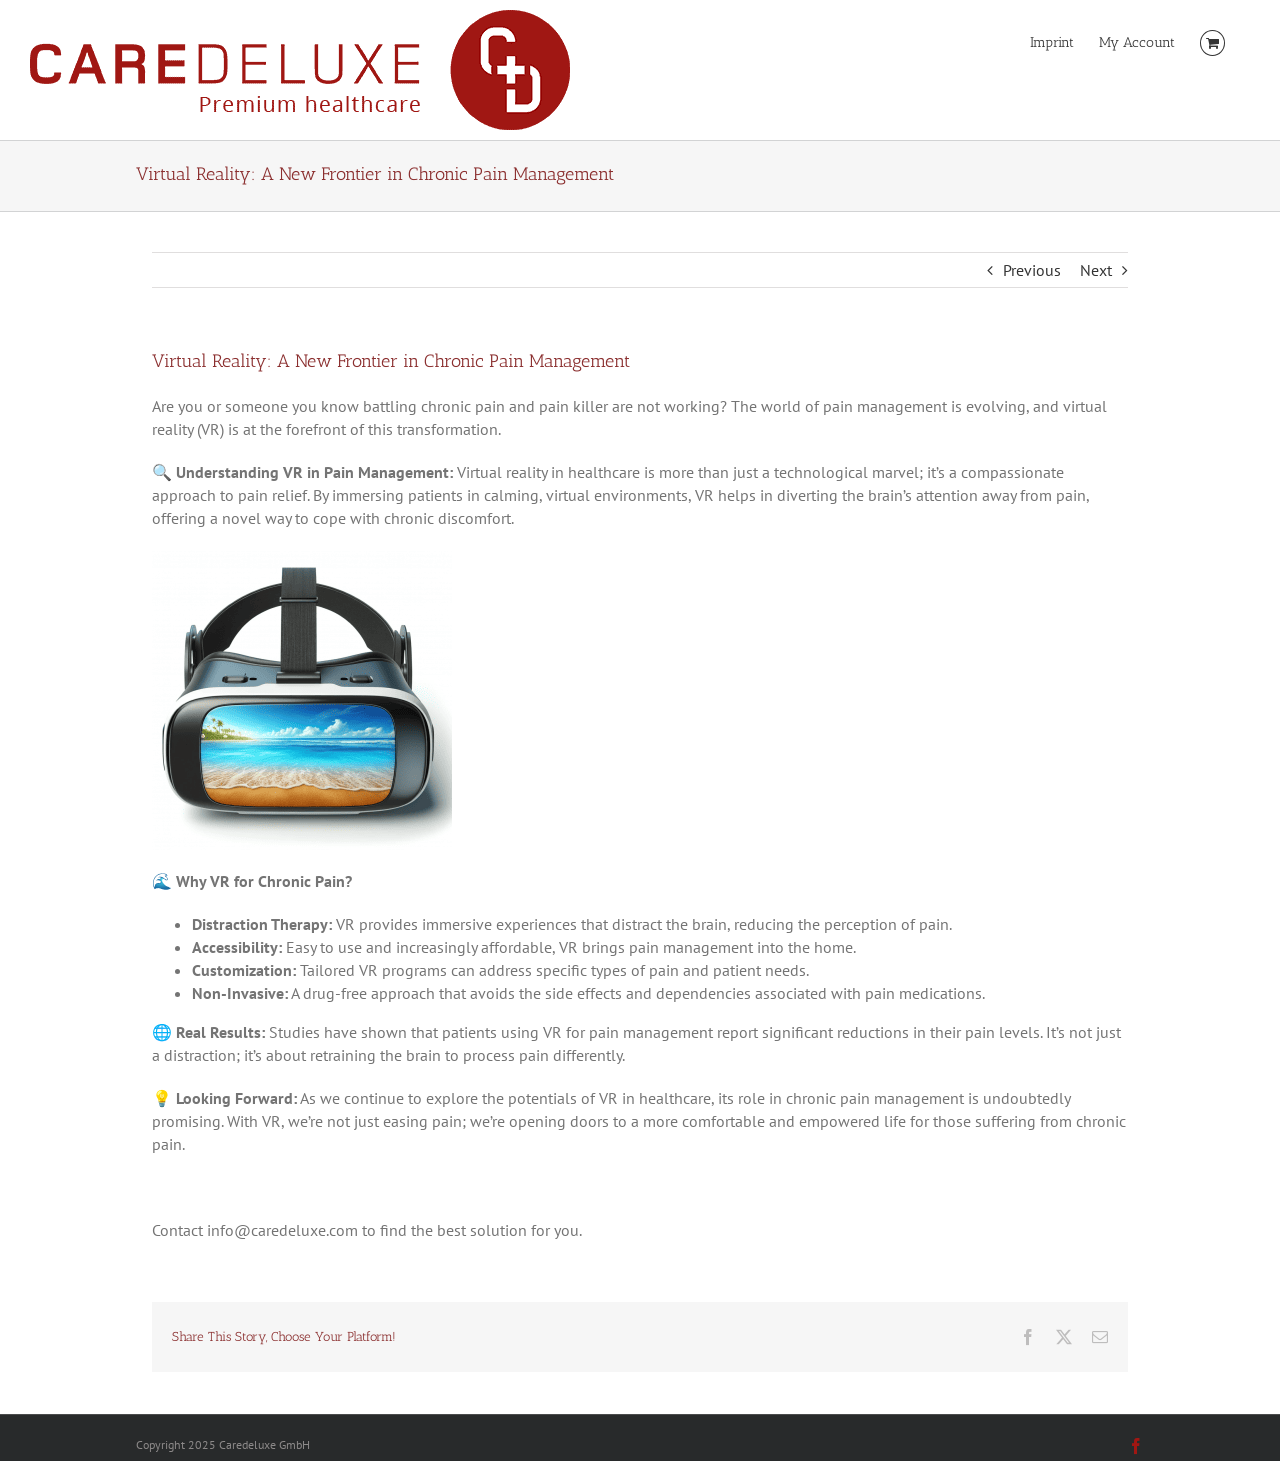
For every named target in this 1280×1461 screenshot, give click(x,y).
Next (1096, 270)
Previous (1032, 270)
